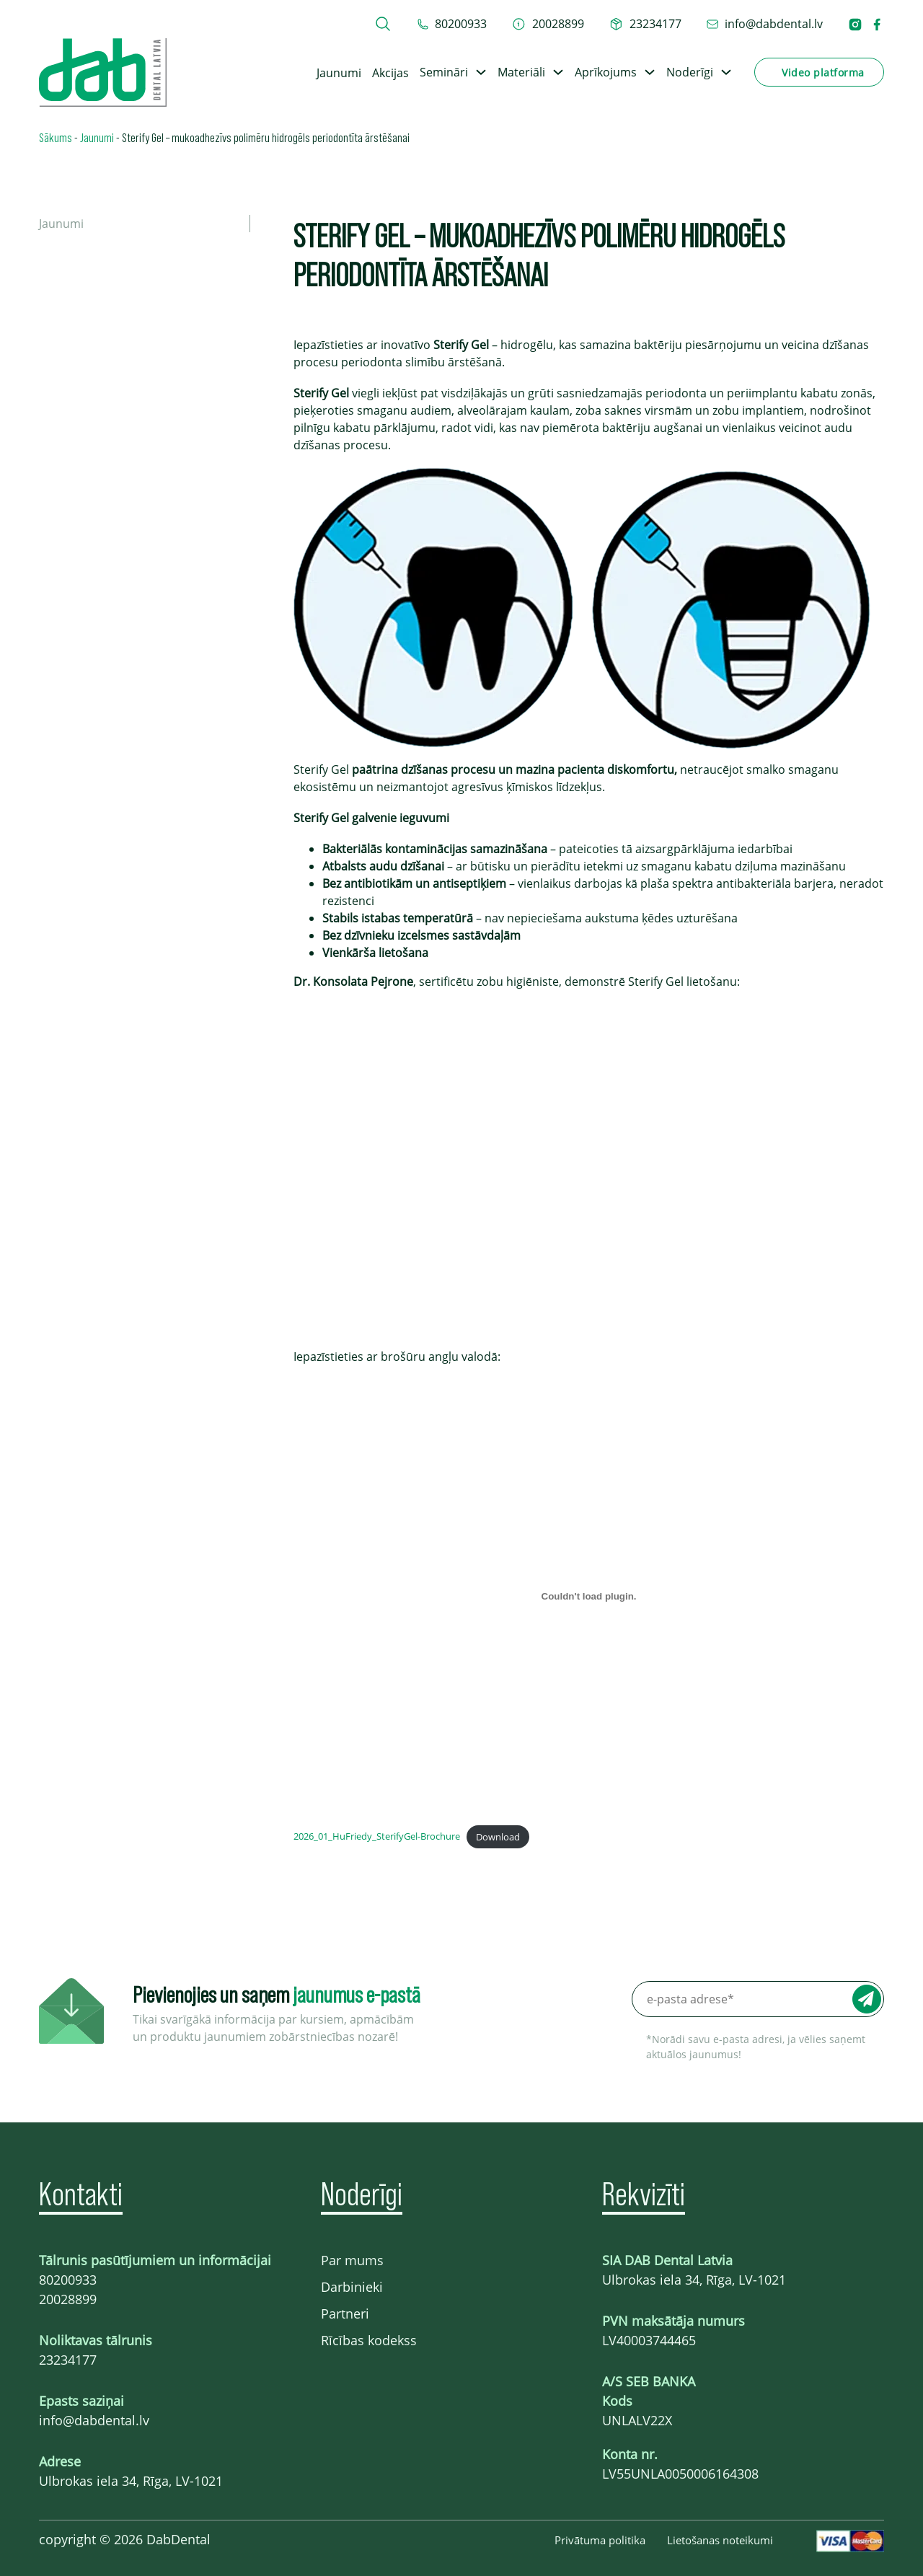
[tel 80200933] (452, 23)
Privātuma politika (600, 2540)
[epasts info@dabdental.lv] (765, 23)
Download (498, 1836)
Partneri (345, 2313)
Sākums (55, 137)
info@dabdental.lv (94, 2420)
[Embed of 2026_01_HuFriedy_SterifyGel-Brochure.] (588, 1596)
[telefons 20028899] (548, 23)
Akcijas (390, 73)
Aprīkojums (606, 72)
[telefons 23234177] (645, 23)
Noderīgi (689, 72)
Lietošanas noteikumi (720, 2540)
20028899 (68, 2299)
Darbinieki (352, 2286)
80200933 (68, 2279)
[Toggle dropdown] (481, 72)
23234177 (68, 2359)
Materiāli (521, 72)
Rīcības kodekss (369, 2340)
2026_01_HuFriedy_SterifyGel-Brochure (376, 1836)
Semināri (444, 72)
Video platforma (823, 72)
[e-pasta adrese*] (758, 1999)
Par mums (352, 2260)
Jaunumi (339, 73)
